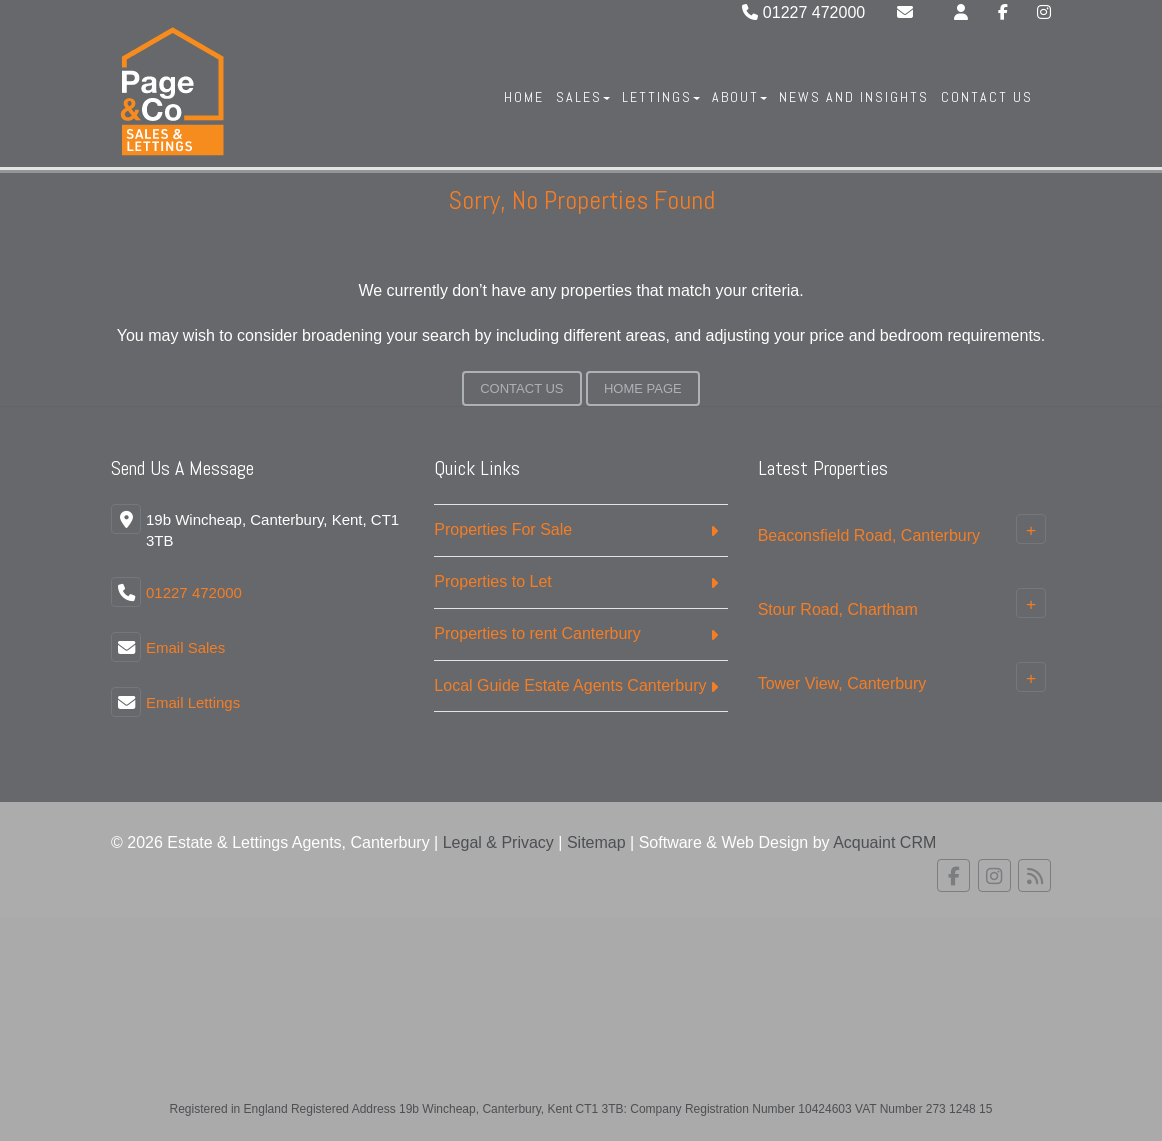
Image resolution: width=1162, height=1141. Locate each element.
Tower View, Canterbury (842, 683)
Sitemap (596, 842)
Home (524, 97)
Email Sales (185, 647)
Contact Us (987, 97)
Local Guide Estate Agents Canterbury (570, 685)
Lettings (661, 97)
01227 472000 (803, 12)
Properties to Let (492, 581)
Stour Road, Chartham (838, 609)
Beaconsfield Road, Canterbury (869, 535)
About (739, 97)
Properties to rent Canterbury (537, 633)
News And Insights (854, 97)
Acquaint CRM (884, 842)
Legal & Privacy (498, 842)
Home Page (643, 388)
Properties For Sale (503, 529)
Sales (583, 97)
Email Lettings (193, 702)
